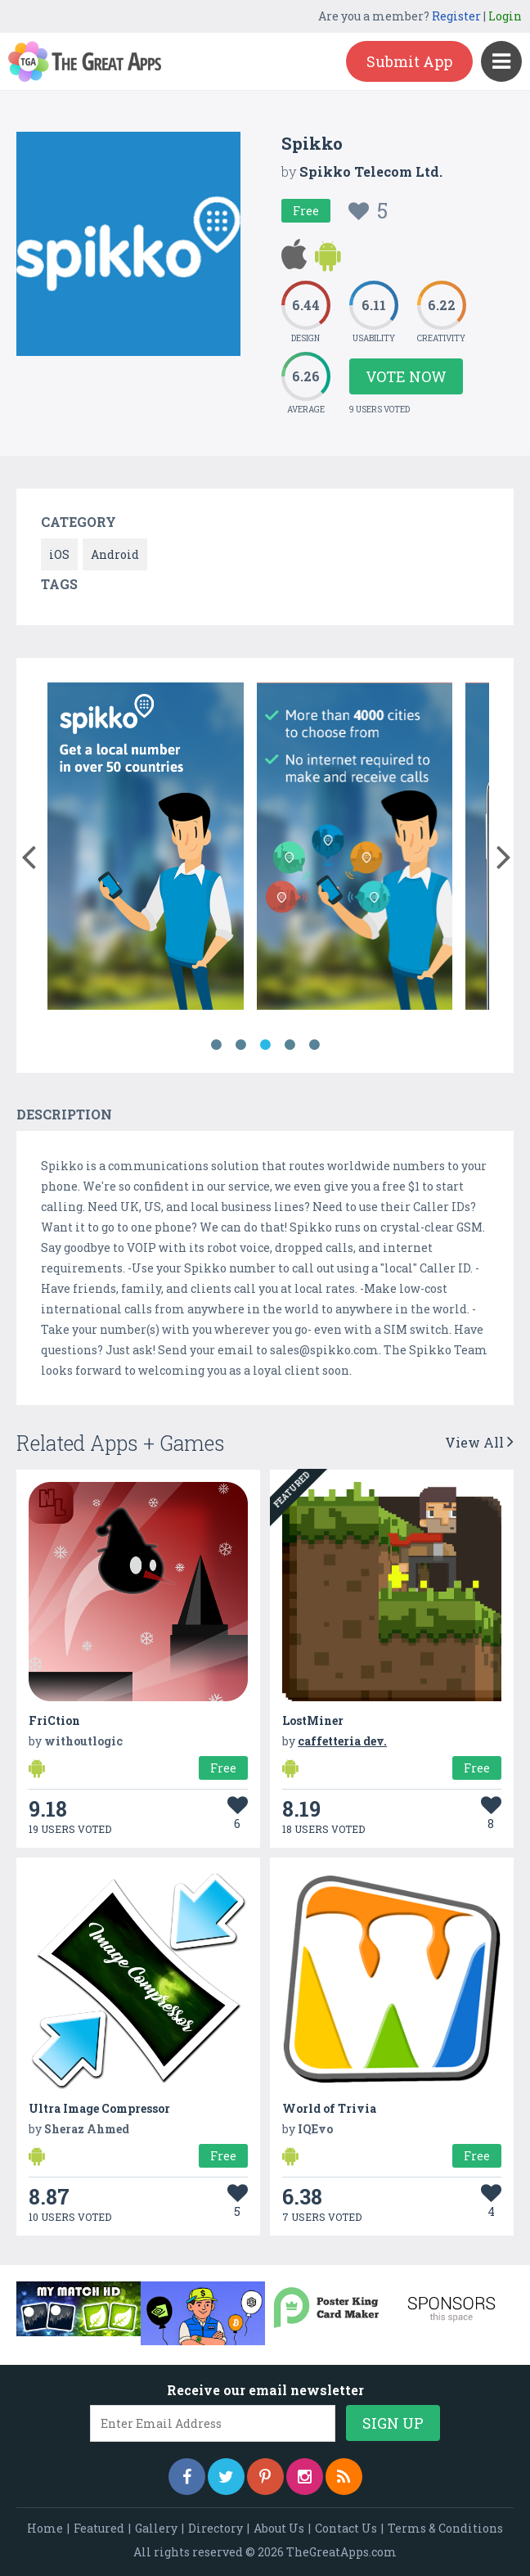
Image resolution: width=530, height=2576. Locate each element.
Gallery (156, 2528)
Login (505, 16)
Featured (99, 2528)
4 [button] (289, 1045)
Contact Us (346, 2528)
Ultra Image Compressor (99, 2108)
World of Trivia (329, 2108)
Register (456, 16)
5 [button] (314, 1045)
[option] (145, 849)
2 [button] (240, 1045)
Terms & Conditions (445, 2528)
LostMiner (313, 1720)
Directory (215, 2528)
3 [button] (265, 1045)
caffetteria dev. (342, 1741)
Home (45, 2528)
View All (479, 1442)
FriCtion (54, 1720)
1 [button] (216, 1045)
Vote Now (406, 376)
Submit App (409, 61)
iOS (59, 554)
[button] (28, 853)
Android (115, 554)
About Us (279, 2528)
